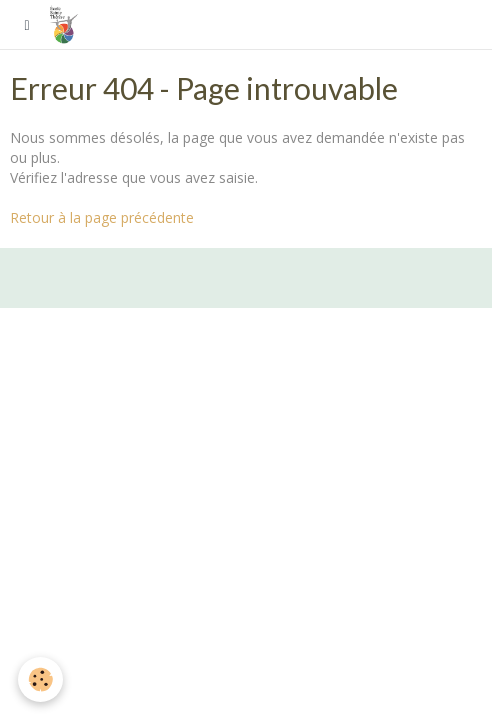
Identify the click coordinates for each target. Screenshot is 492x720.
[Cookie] (40, 679)
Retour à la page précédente (102, 217)
